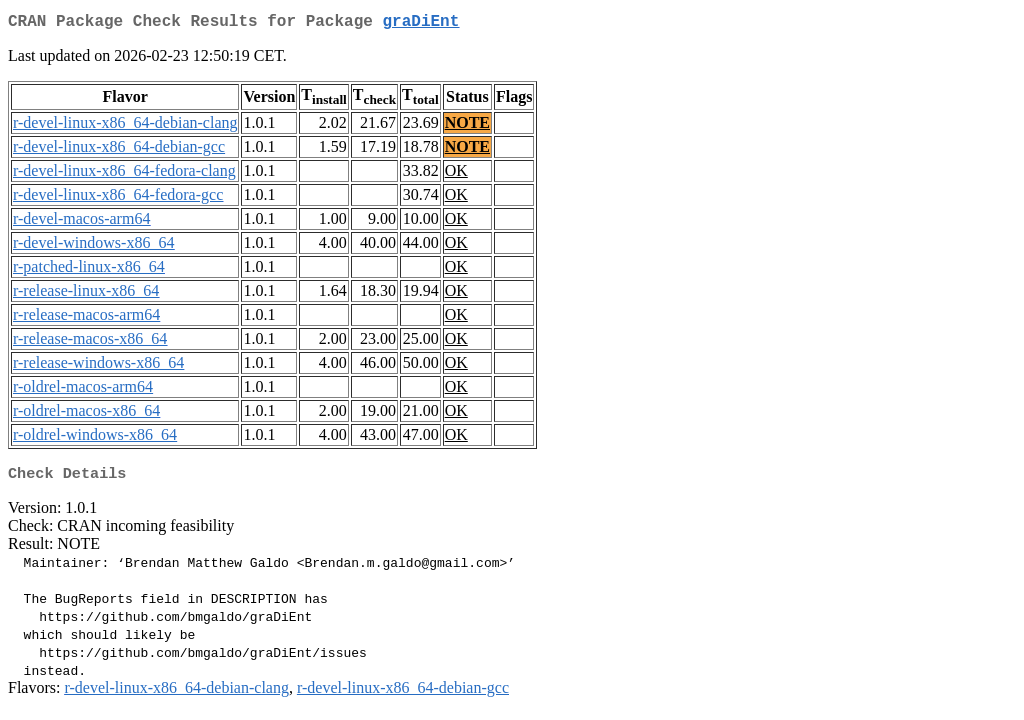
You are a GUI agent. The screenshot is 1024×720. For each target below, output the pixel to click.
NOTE (467, 126)
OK (456, 174)
